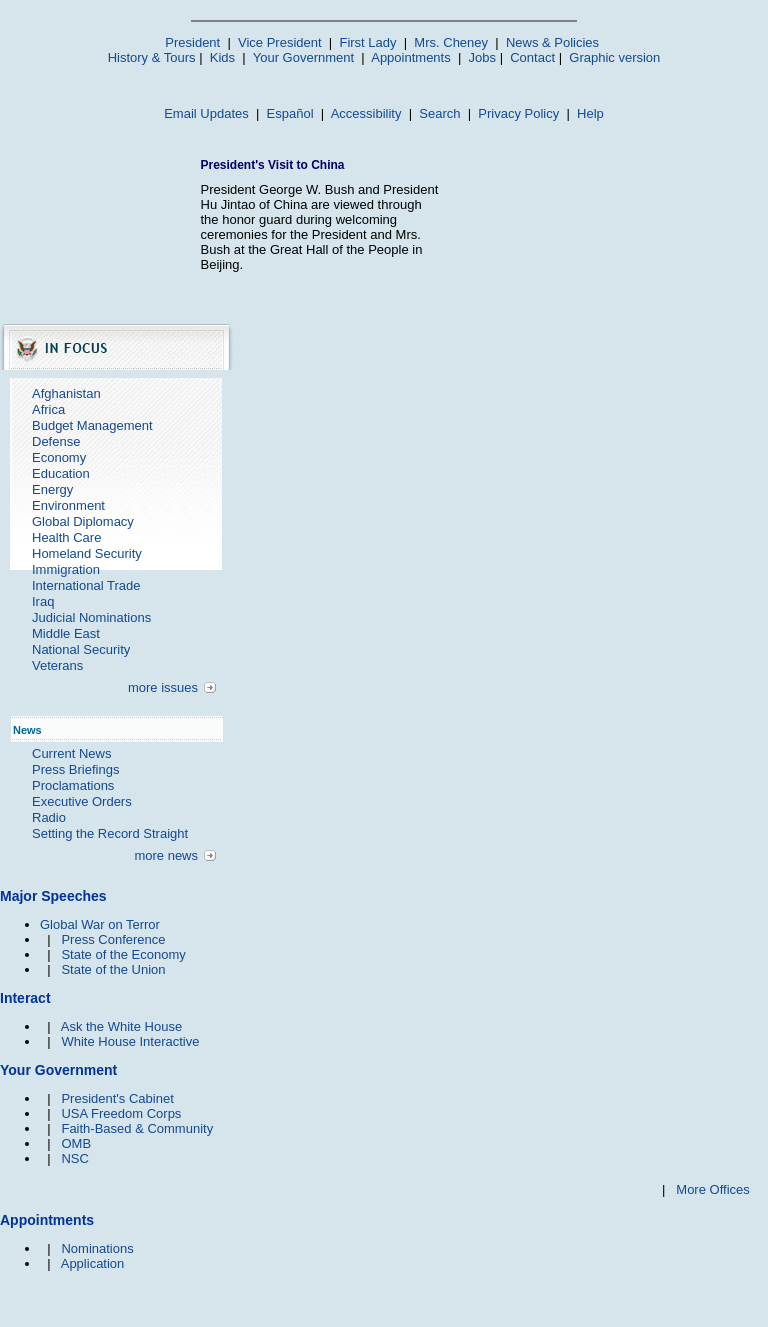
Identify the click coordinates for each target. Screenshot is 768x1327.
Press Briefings (75, 769)
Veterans (57, 665)
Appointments (411, 57)
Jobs (482, 57)
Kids (222, 57)
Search (439, 113)
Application (93, 1263)
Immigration (66, 569)
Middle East (66, 633)
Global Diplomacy (83, 521)
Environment (68, 505)
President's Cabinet (117, 1098)
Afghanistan (66, 393)
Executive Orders (82, 801)
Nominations (97, 1248)
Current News (71, 753)
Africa (48, 409)
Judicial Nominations (91, 617)
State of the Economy (123, 954)
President (192, 42)
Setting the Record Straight (110, 833)
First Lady (367, 42)
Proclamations (73, 785)
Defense (56, 441)
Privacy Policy (518, 113)
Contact (532, 57)
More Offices (712, 1189)
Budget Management (92, 425)
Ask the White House (121, 1026)
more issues (163, 687)
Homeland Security (87, 553)
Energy (52, 489)
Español (290, 113)
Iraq (43, 601)
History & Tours (152, 57)
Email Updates (206, 113)
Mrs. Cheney (451, 42)
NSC (74, 1158)
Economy (59, 457)
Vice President (280, 42)
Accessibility (366, 113)
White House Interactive (130, 1041)
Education (61, 473)
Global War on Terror (100, 924)
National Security (81, 649)
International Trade (86, 585)
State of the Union (113, 969)
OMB (76, 1143)
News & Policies (552, 42)
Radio (49, 817)
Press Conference (113, 939)
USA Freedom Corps (121, 1113)
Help (590, 113)
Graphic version (614, 57)
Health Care (66, 537)
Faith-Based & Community (137, 1128)
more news (166, 855)
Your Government (303, 57)
